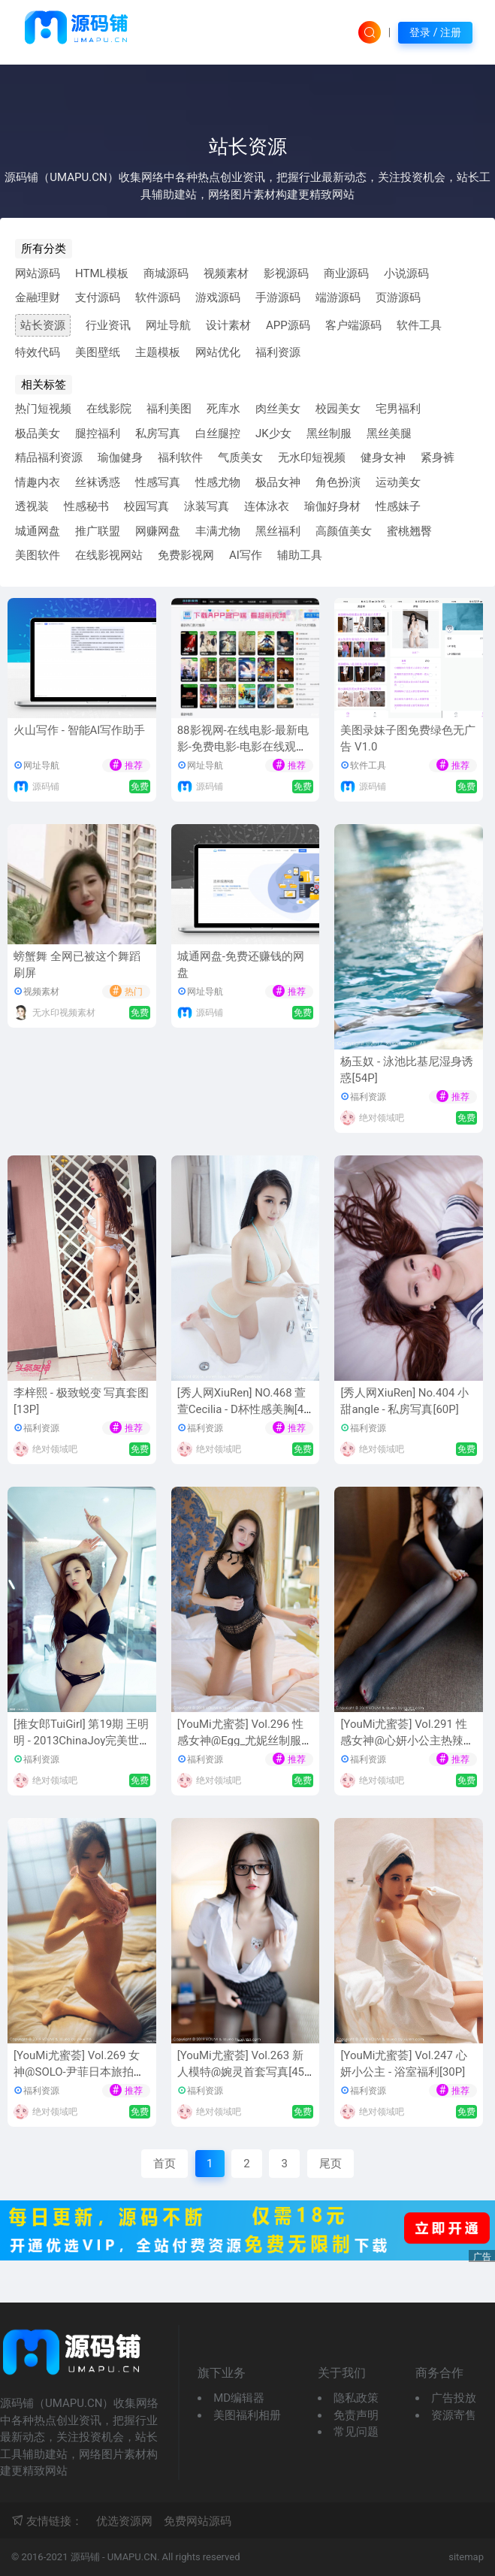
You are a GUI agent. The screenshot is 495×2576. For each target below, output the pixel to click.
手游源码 (277, 297)
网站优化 (217, 352)
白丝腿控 (217, 433)
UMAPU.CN (132, 2556)
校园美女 (338, 408)
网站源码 (37, 273)
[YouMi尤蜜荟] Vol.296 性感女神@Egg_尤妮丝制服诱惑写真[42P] (244, 1741)
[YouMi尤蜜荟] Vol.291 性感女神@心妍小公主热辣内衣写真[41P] (407, 1741)
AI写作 (245, 555)
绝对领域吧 (381, 1118)
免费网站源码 (197, 2521)
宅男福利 (398, 408)
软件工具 (419, 325)
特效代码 (37, 352)
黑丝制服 (329, 433)
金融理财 (37, 297)
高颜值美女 (343, 531)
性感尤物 (217, 482)
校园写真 (146, 506)
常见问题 (356, 2432)
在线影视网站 (109, 555)
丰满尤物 (217, 531)
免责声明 (356, 2415)
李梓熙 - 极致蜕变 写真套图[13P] (81, 1401)
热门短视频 (43, 408)
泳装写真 (206, 506)
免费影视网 (186, 555)
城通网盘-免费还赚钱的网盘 (240, 965)
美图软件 (37, 555)
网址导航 (168, 325)
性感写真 (157, 482)
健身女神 (383, 457)
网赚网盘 (157, 531)
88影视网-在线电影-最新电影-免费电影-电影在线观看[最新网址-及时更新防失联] (243, 747)
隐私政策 (356, 2398)
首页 (164, 2163)
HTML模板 (101, 273)
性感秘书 (86, 506)
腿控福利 (97, 433)
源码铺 (45, 786)
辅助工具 (299, 555)
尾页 (330, 2163)
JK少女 (273, 433)
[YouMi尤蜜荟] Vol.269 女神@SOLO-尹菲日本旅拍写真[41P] (79, 2072)
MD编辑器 (238, 2398)
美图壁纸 (97, 352)
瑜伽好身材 (332, 506)
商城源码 (166, 273)
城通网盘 (37, 531)
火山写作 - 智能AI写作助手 (79, 730)
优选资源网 (124, 2521)
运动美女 (398, 482)
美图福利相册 (247, 2415)
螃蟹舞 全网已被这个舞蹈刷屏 (77, 965)
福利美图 (169, 408)
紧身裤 (437, 457)
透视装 (32, 506)
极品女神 (277, 482)
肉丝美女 (277, 408)
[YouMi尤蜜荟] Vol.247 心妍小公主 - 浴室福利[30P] (403, 2064)
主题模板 (157, 352)
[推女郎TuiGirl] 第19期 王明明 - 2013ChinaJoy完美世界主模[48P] (81, 1741)
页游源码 (398, 297)
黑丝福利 (277, 531)
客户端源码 (353, 325)
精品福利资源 (49, 457)
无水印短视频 (312, 457)
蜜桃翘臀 (409, 531)
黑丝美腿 (389, 433)
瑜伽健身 (120, 457)
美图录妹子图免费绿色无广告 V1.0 (407, 738)
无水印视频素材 (63, 1012)
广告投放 (453, 2398)
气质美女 (240, 457)
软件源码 (157, 297)
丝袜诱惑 (97, 482)
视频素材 (226, 273)
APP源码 (288, 325)
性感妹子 (398, 506)
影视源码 (286, 273)
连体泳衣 (266, 506)
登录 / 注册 (435, 32)
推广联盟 (97, 531)
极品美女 (37, 433)
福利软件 (180, 457)
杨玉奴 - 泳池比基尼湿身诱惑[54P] (406, 1070)
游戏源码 (217, 297)
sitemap (466, 2556)
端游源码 (338, 297)
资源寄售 (453, 2415)
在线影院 (108, 408)
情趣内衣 (37, 482)
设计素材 (228, 325)
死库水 (223, 408)
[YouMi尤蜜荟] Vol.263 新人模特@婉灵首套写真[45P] (240, 2072)
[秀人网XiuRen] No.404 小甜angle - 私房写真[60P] (404, 1401)
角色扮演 (338, 482)
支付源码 (97, 297)
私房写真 (157, 433)
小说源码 (406, 273)
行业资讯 (108, 325)
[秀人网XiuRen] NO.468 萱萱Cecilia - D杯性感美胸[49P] (243, 1409)
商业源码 (346, 273)
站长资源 (42, 325)
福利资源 (277, 352)
